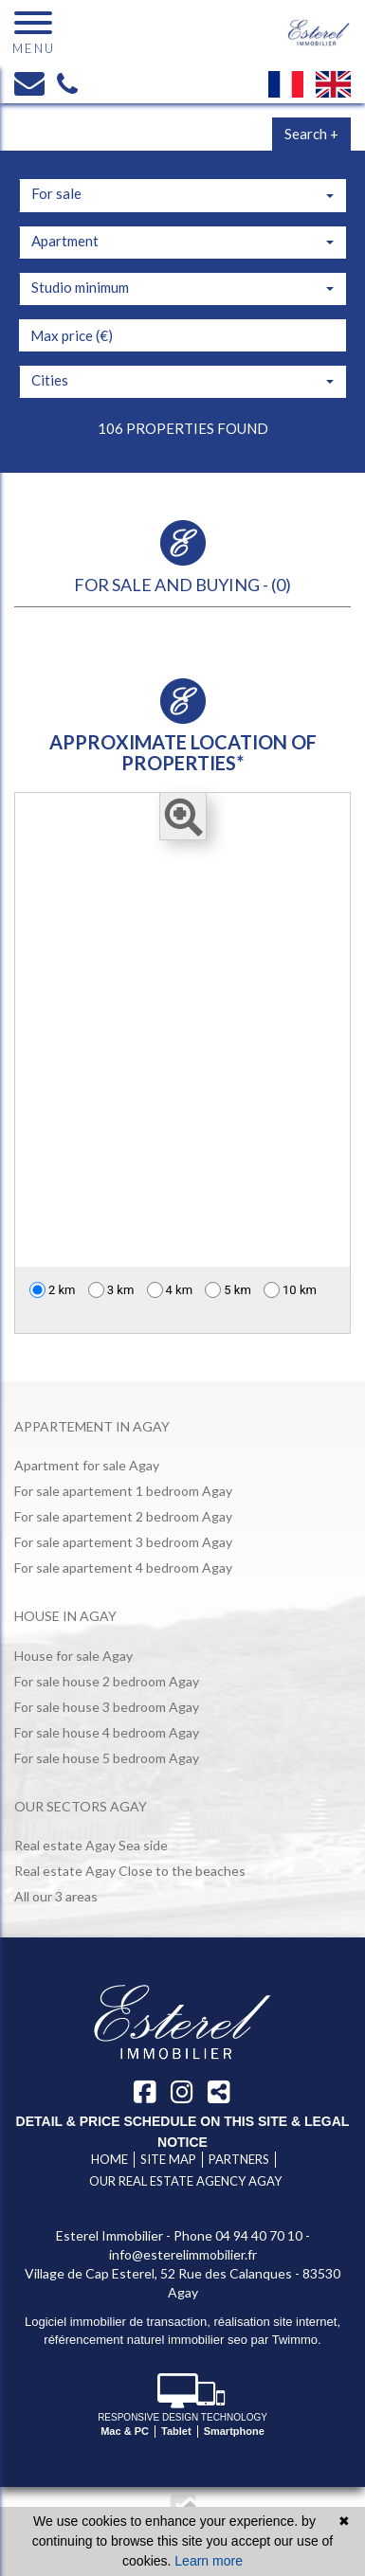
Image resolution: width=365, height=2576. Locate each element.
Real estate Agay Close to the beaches (130, 1871)
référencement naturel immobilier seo (147, 2340)
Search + (311, 133)
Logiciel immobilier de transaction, (119, 2322)
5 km (228, 1290)
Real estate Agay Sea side (91, 1845)
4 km (170, 1290)
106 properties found (183, 428)
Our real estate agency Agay (185, 2181)
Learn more (208, 2560)
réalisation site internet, (276, 2322)
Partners (239, 2159)
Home (109, 2159)
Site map (168, 2159)
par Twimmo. (286, 2340)
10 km (290, 1290)
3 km (111, 1290)
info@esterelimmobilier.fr (183, 2254)
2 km (52, 1290)
